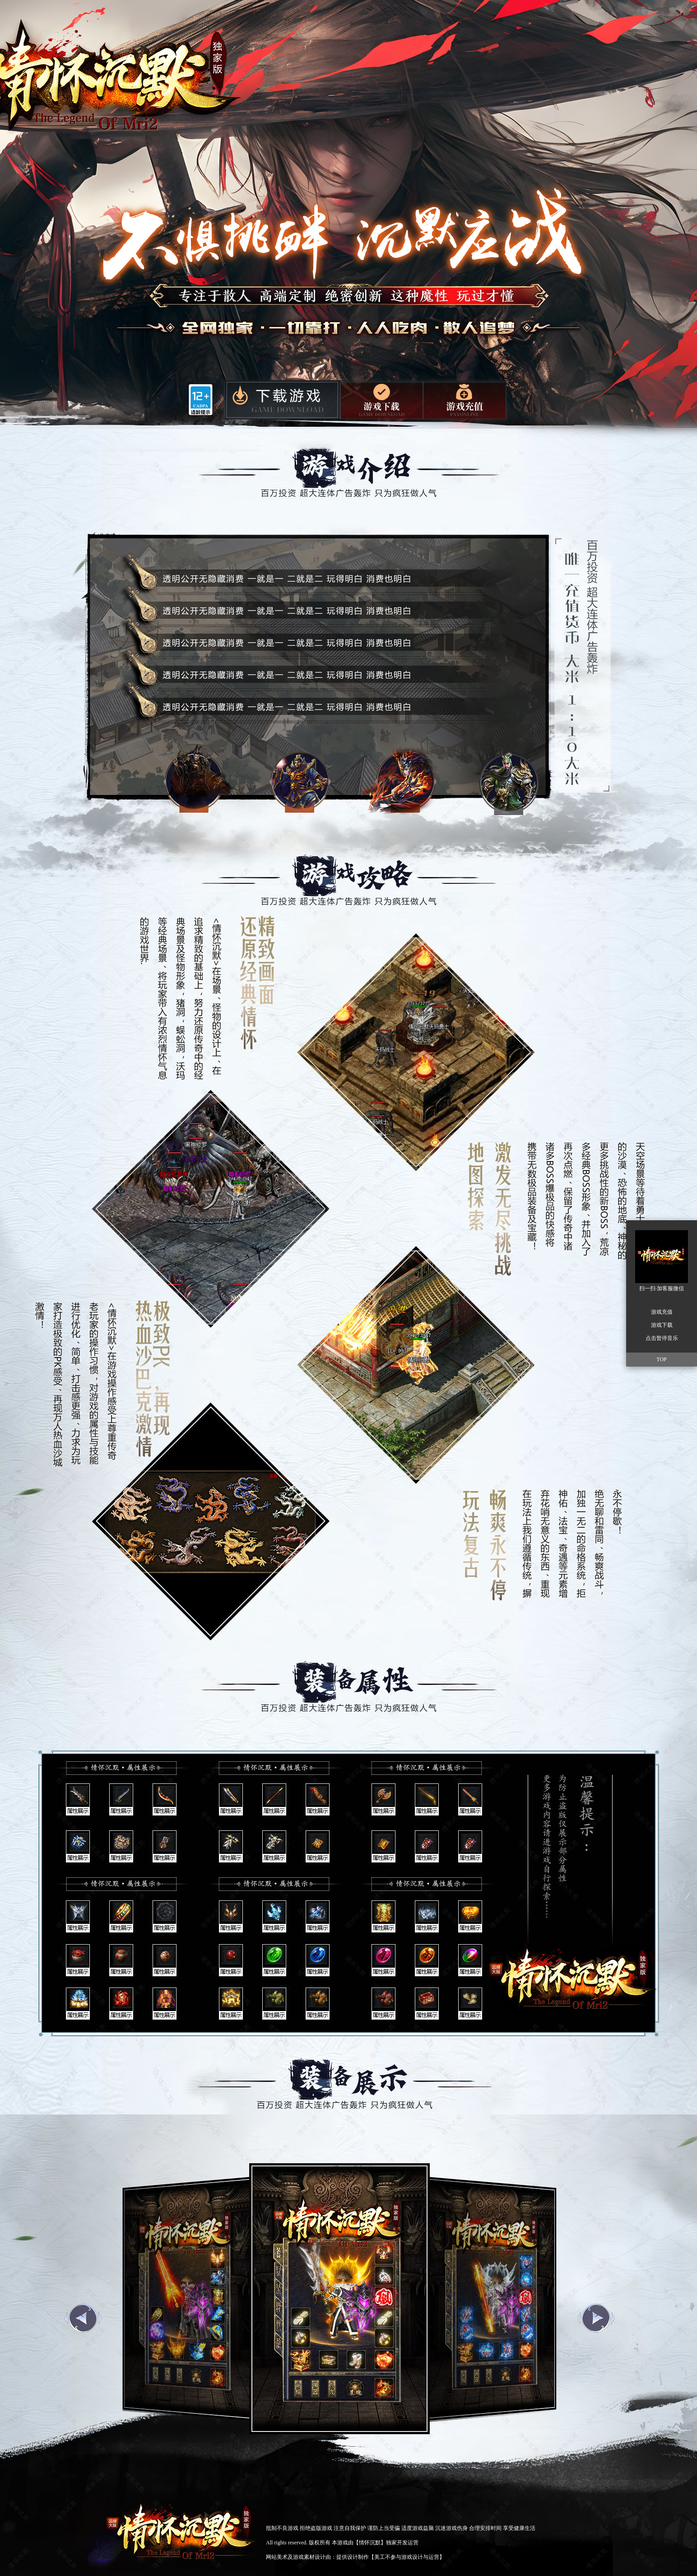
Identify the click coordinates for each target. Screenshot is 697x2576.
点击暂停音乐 (662, 1338)
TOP (661, 1359)
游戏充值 (465, 400)
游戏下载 (280, 401)
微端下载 (382, 399)
